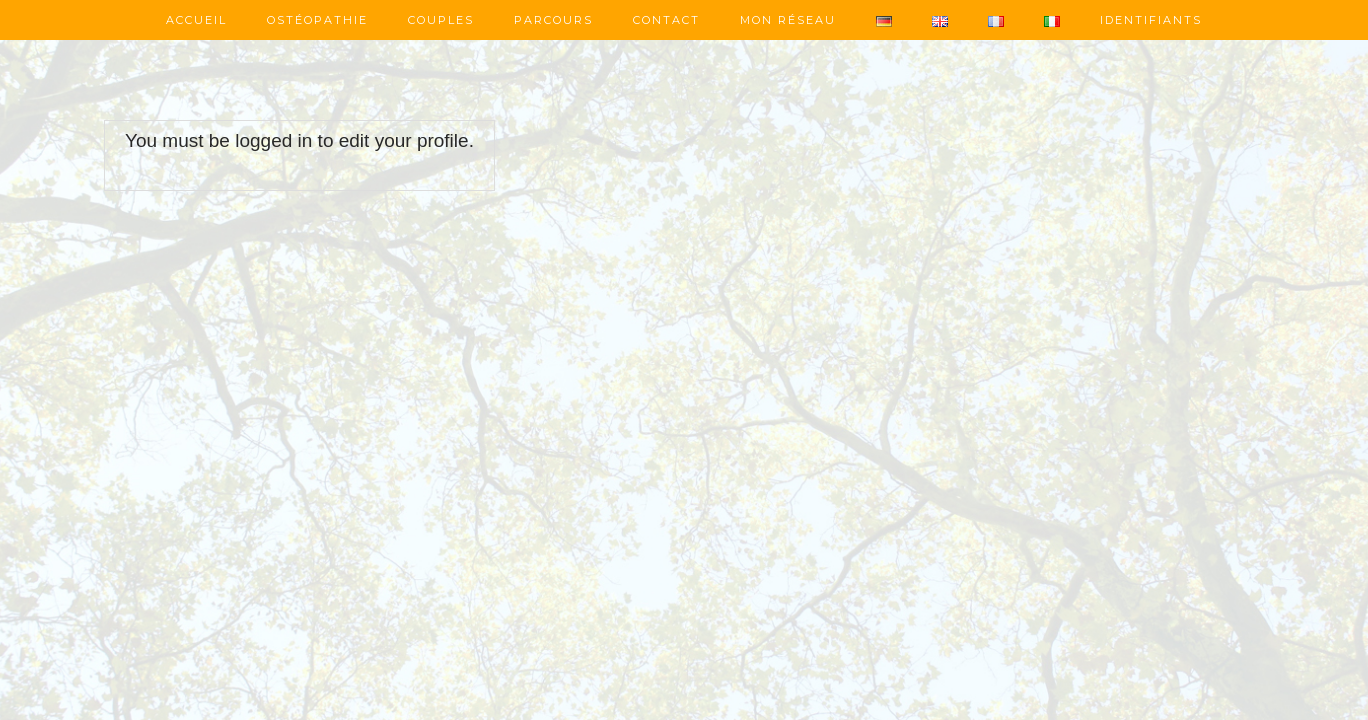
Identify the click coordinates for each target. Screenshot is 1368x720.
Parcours (553, 20)
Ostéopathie (317, 20)
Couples (441, 20)
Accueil (196, 20)
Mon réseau (788, 20)
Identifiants (1151, 20)
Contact (666, 20)
